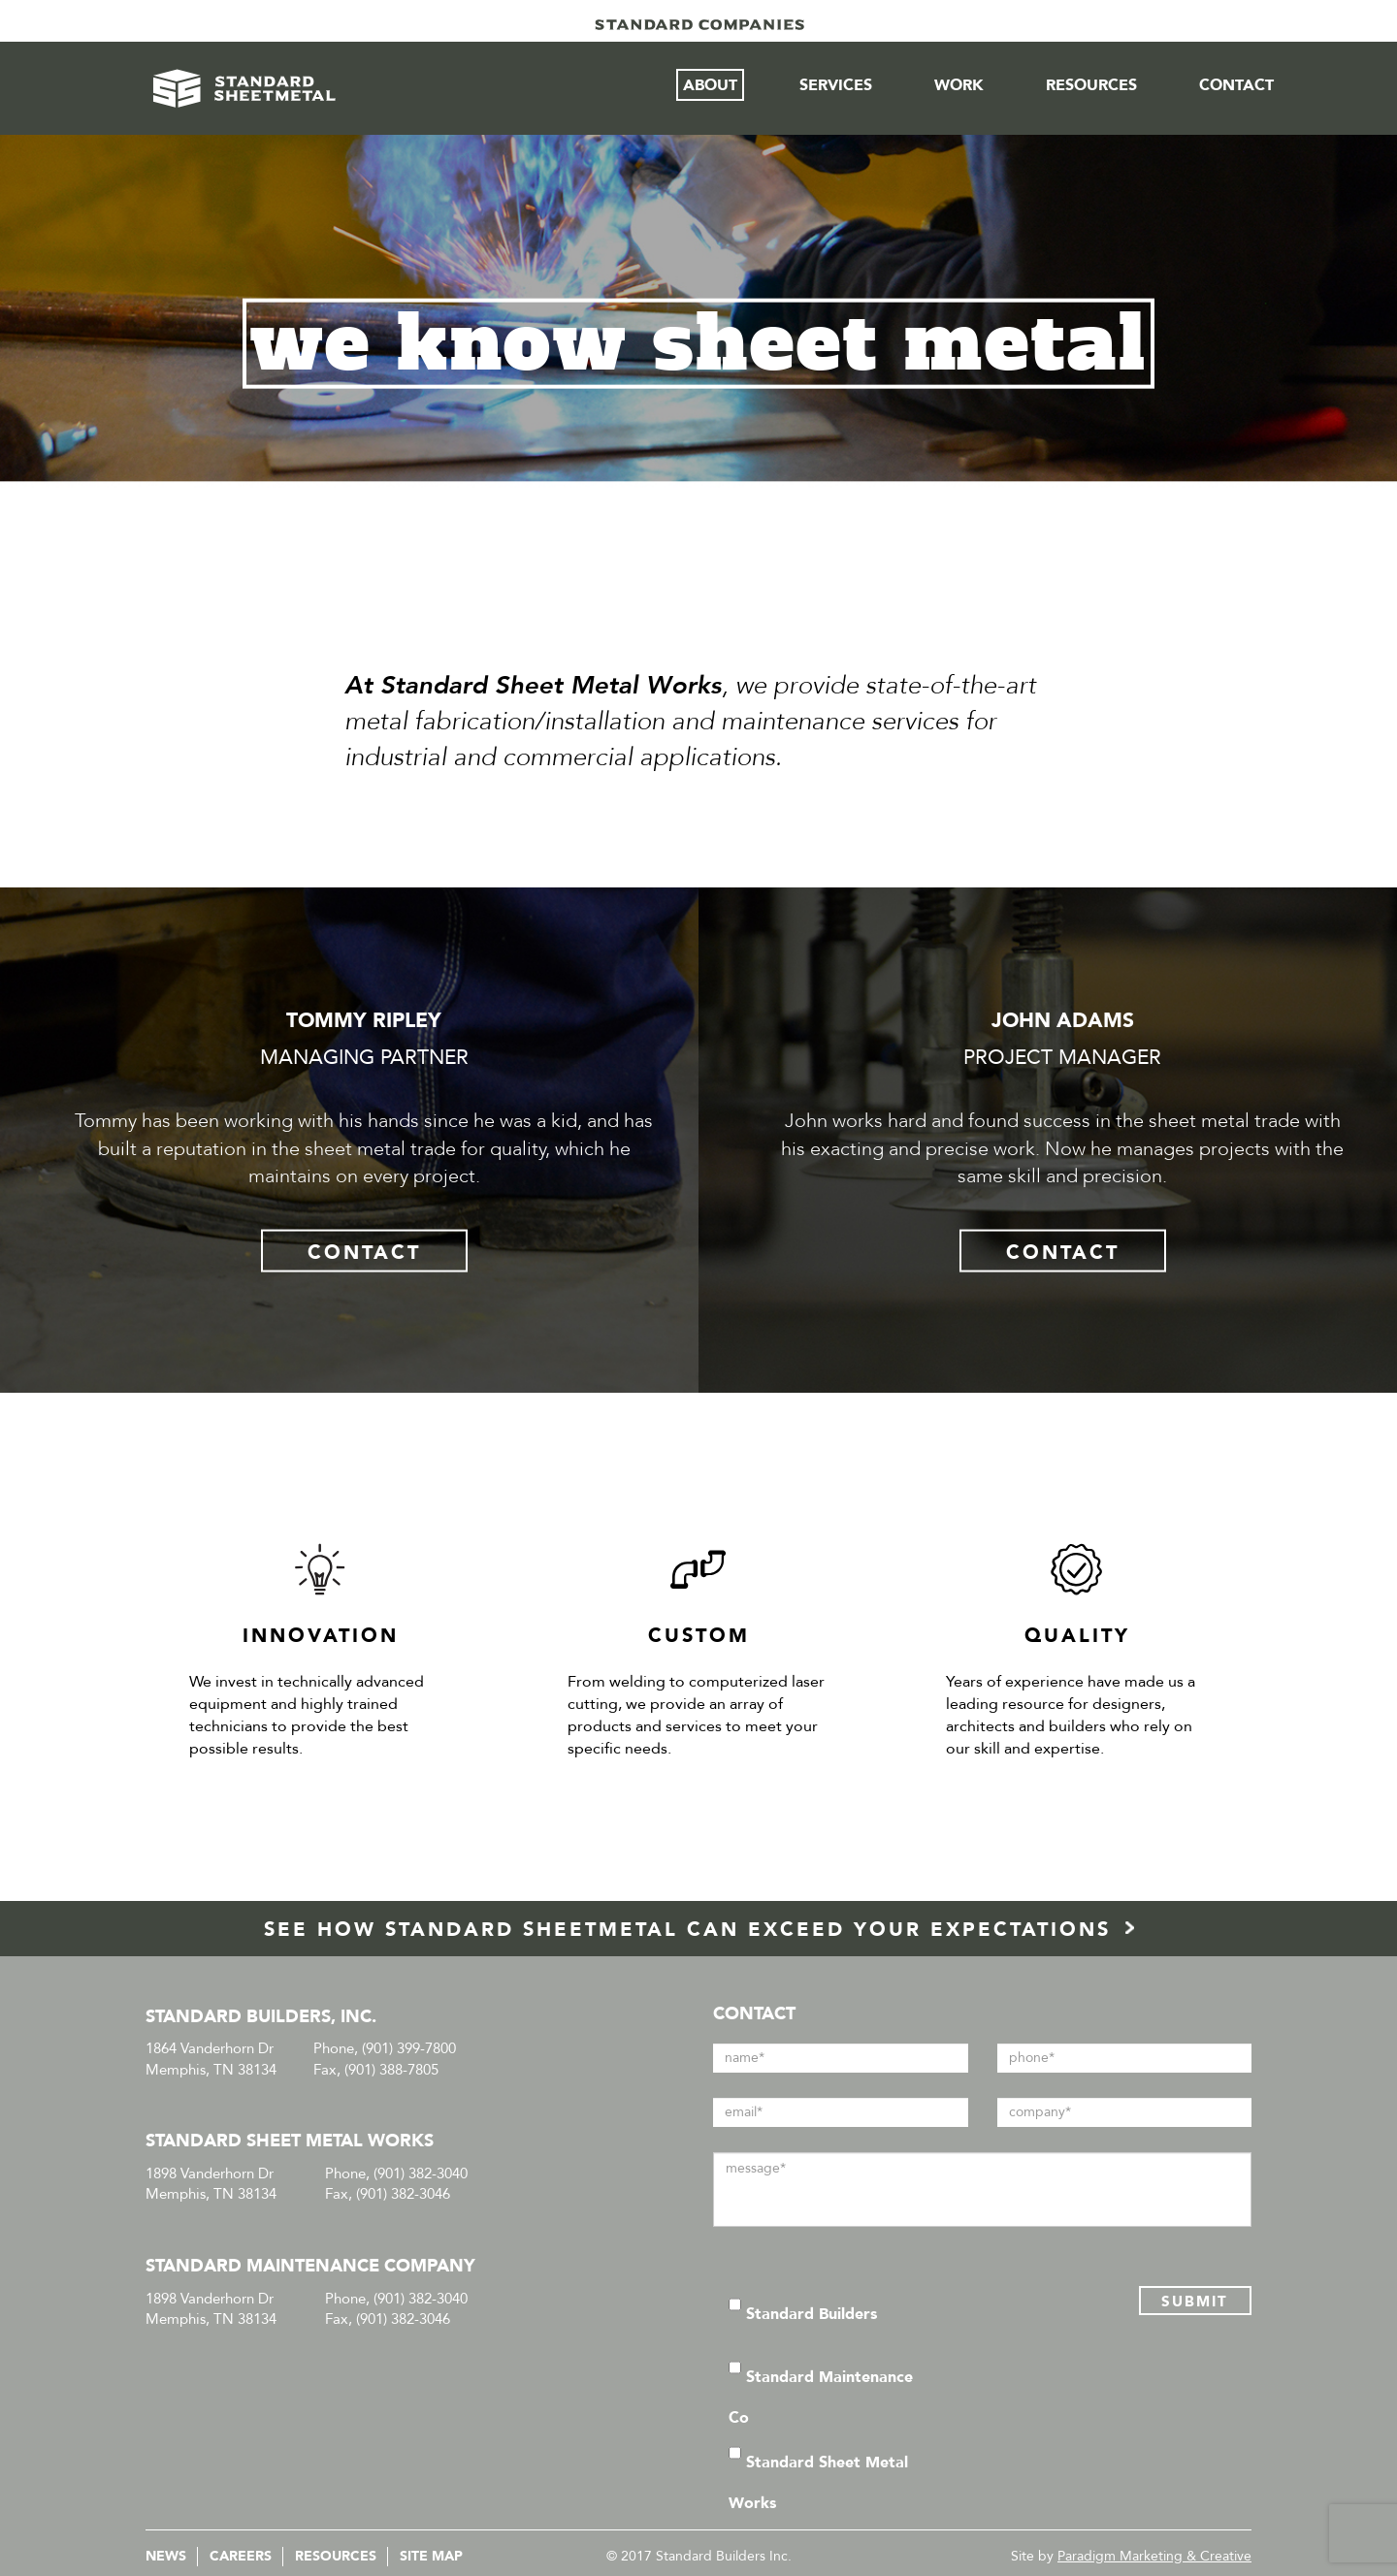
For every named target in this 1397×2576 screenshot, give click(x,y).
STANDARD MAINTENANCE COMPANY (310, 2266)
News (166, 2556)
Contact (1236, 85)
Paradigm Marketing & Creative (1154, 2556)
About (710, 85)
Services (835, 85)
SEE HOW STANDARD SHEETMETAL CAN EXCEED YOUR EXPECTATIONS (699, 1929)
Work (959, 85)
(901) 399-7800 (409, 2048)
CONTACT (364, 1252)
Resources (1091, 85)
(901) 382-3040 (421, 2173)
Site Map (431, 2556)
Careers (241, 2556)
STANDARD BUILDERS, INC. (261, 2017)
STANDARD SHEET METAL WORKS (290, 2141)
